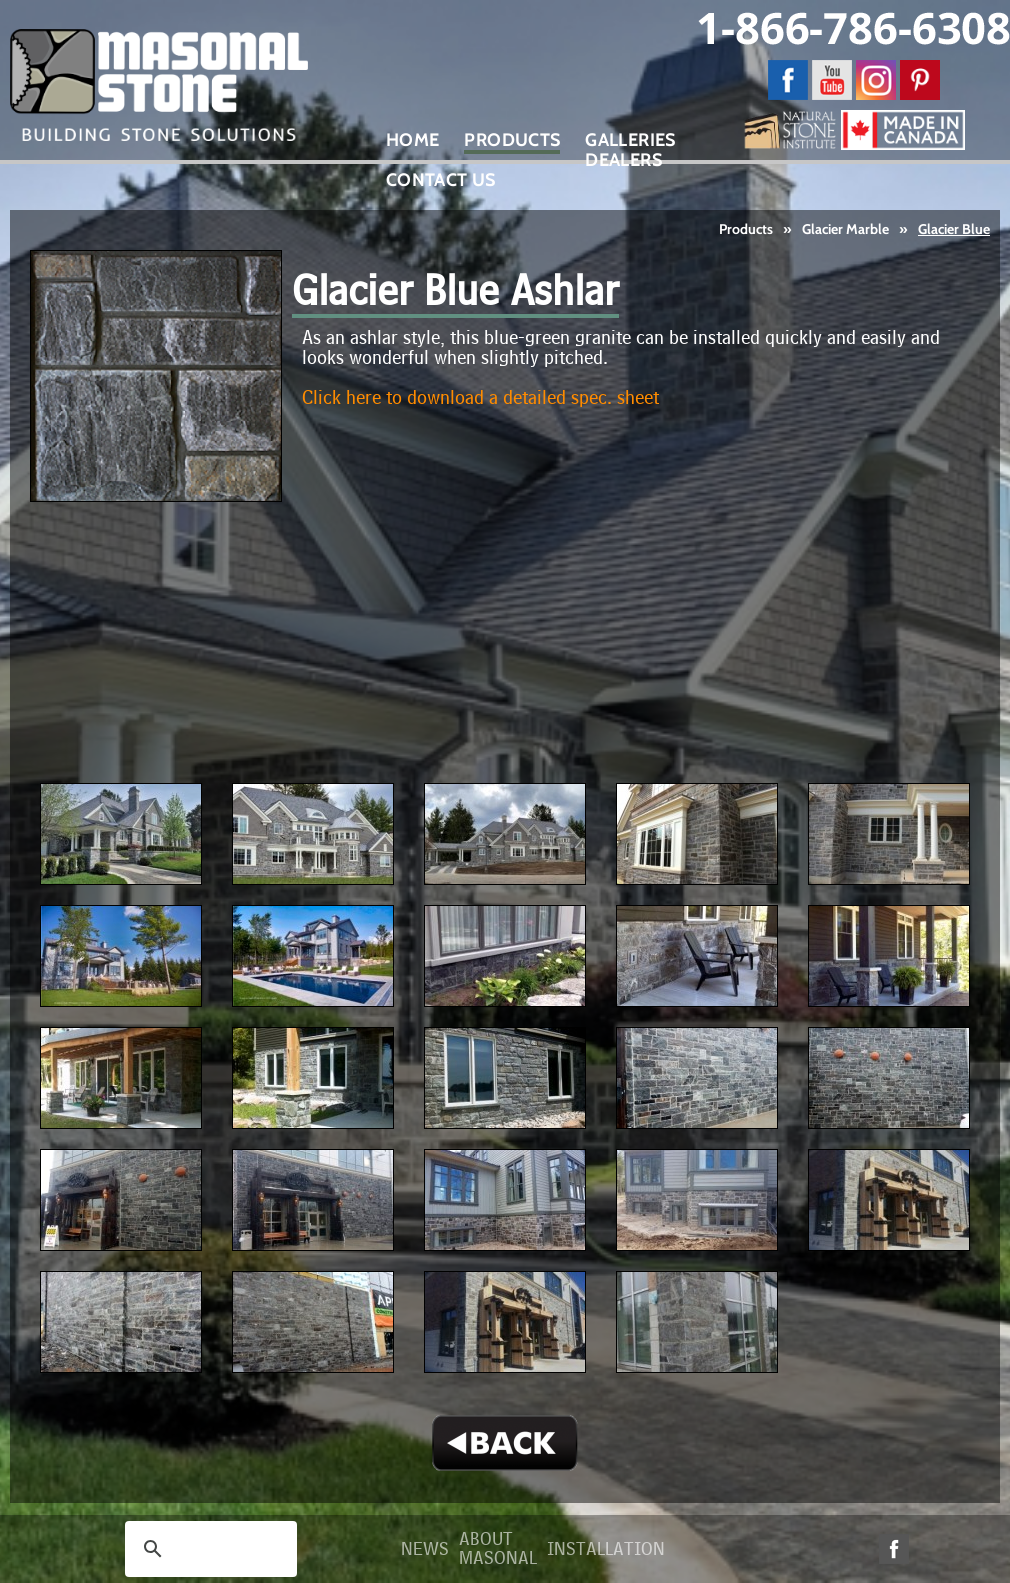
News (425, 1549)
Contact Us (441, 180)
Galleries (630, 140)
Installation (606, 1549)
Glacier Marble (845, 229)
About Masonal (498, 1549)
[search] (208, 1549)
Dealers (623, 160)
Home (412, 140)
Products (746, 229)
